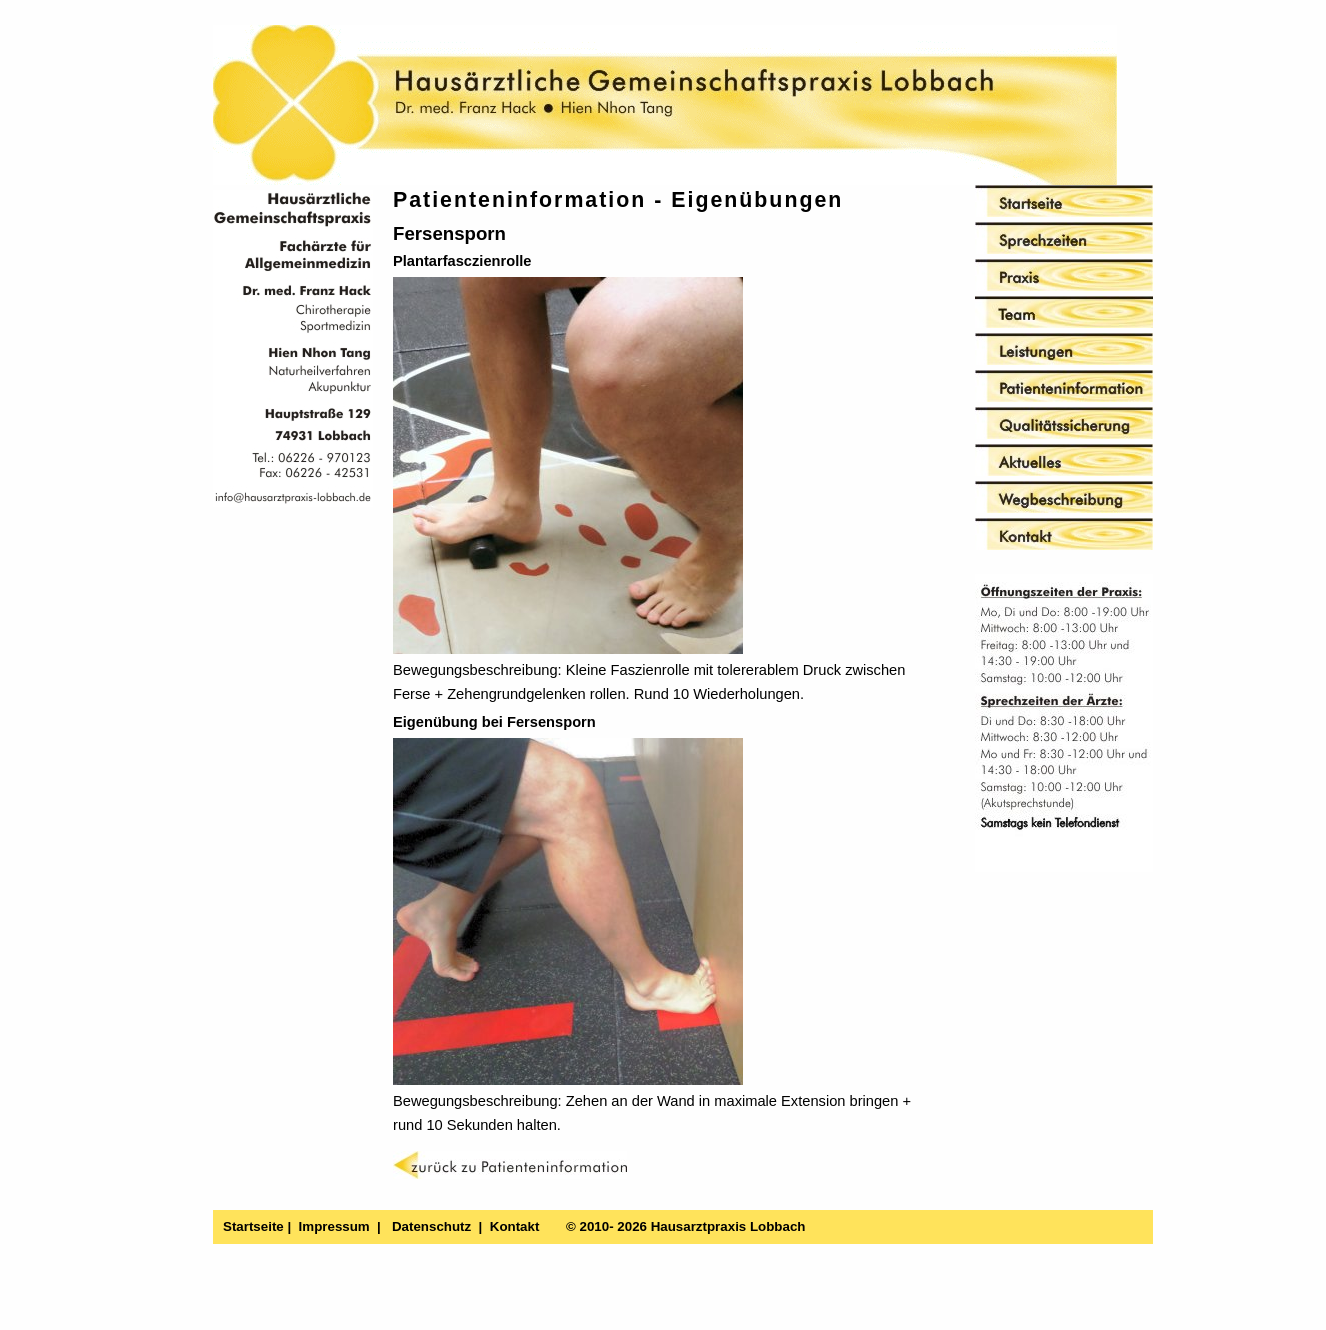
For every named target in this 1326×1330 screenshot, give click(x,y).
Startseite (253, 1226)
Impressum (334, 1226)
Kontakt (515, 1226)
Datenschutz (431, 1226)
